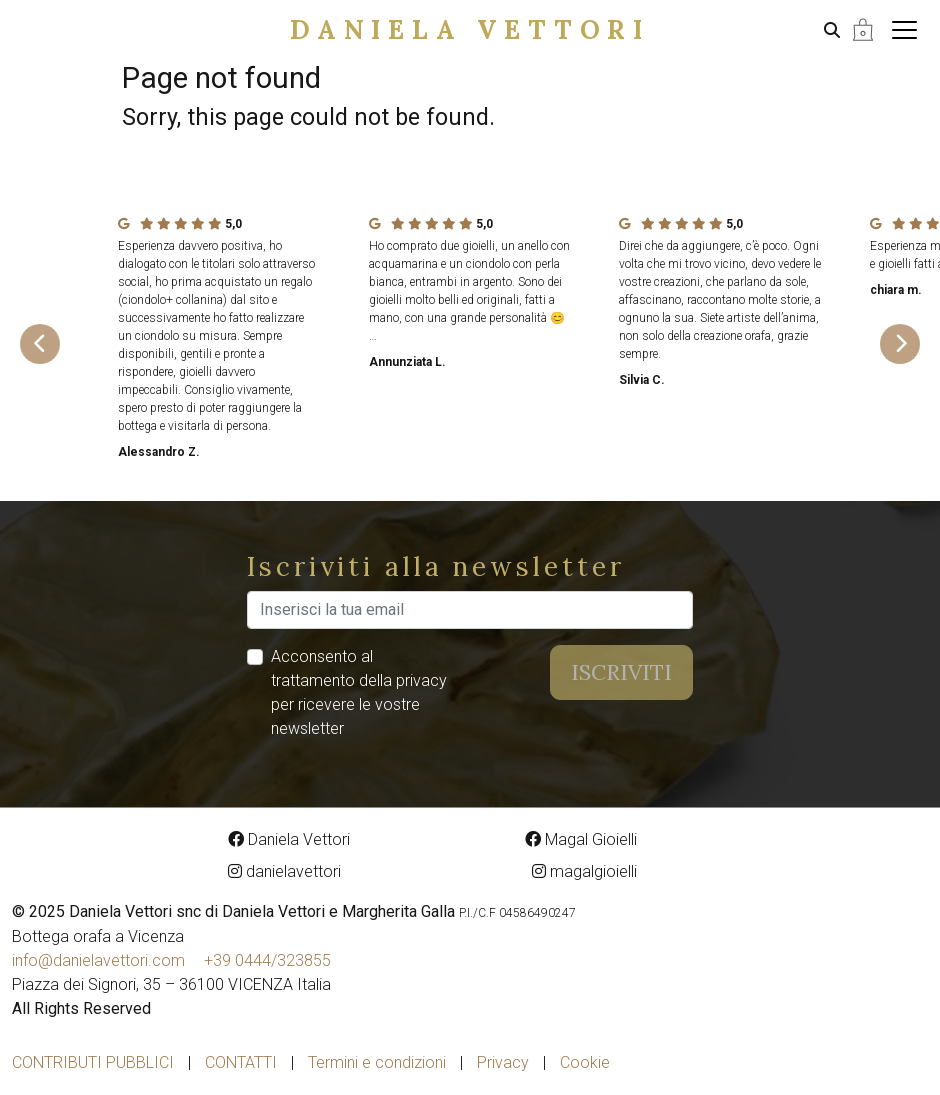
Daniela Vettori (470, 29)
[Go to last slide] (40, 344)
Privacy (503, 1062)
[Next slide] (900, 344)
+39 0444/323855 (267, 960)
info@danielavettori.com (98, 960)
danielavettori (284, 871)
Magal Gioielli (581, 839)
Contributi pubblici (93, 1062)
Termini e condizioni (377, 1062)
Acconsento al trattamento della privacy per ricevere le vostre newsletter (359, 692)
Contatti (241, 1062)
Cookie (585, 1062)
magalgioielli (584, 871)
